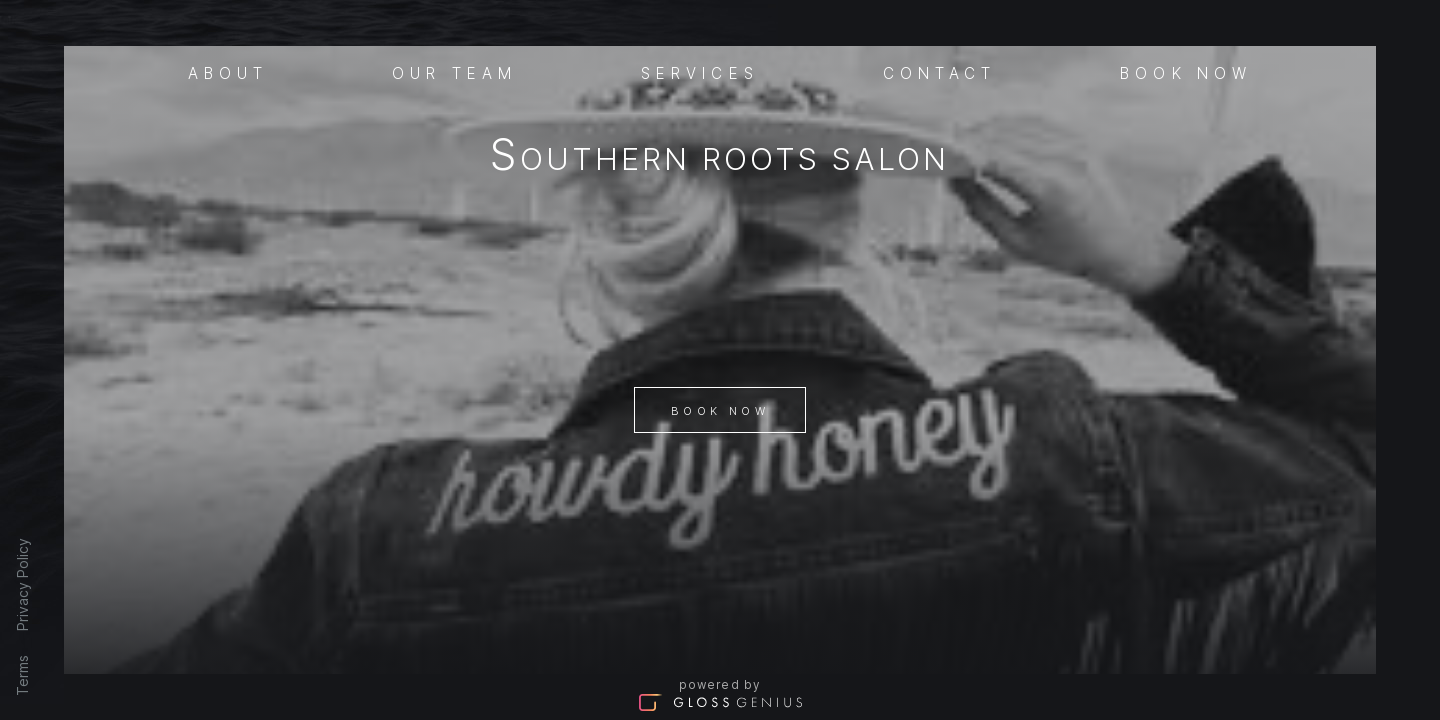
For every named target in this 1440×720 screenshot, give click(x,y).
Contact (940, 72)
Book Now (720, 411)
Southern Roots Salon (719, 158)
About (228, 72)
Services (700, 72)
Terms (22, 675)
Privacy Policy (22, 584)
